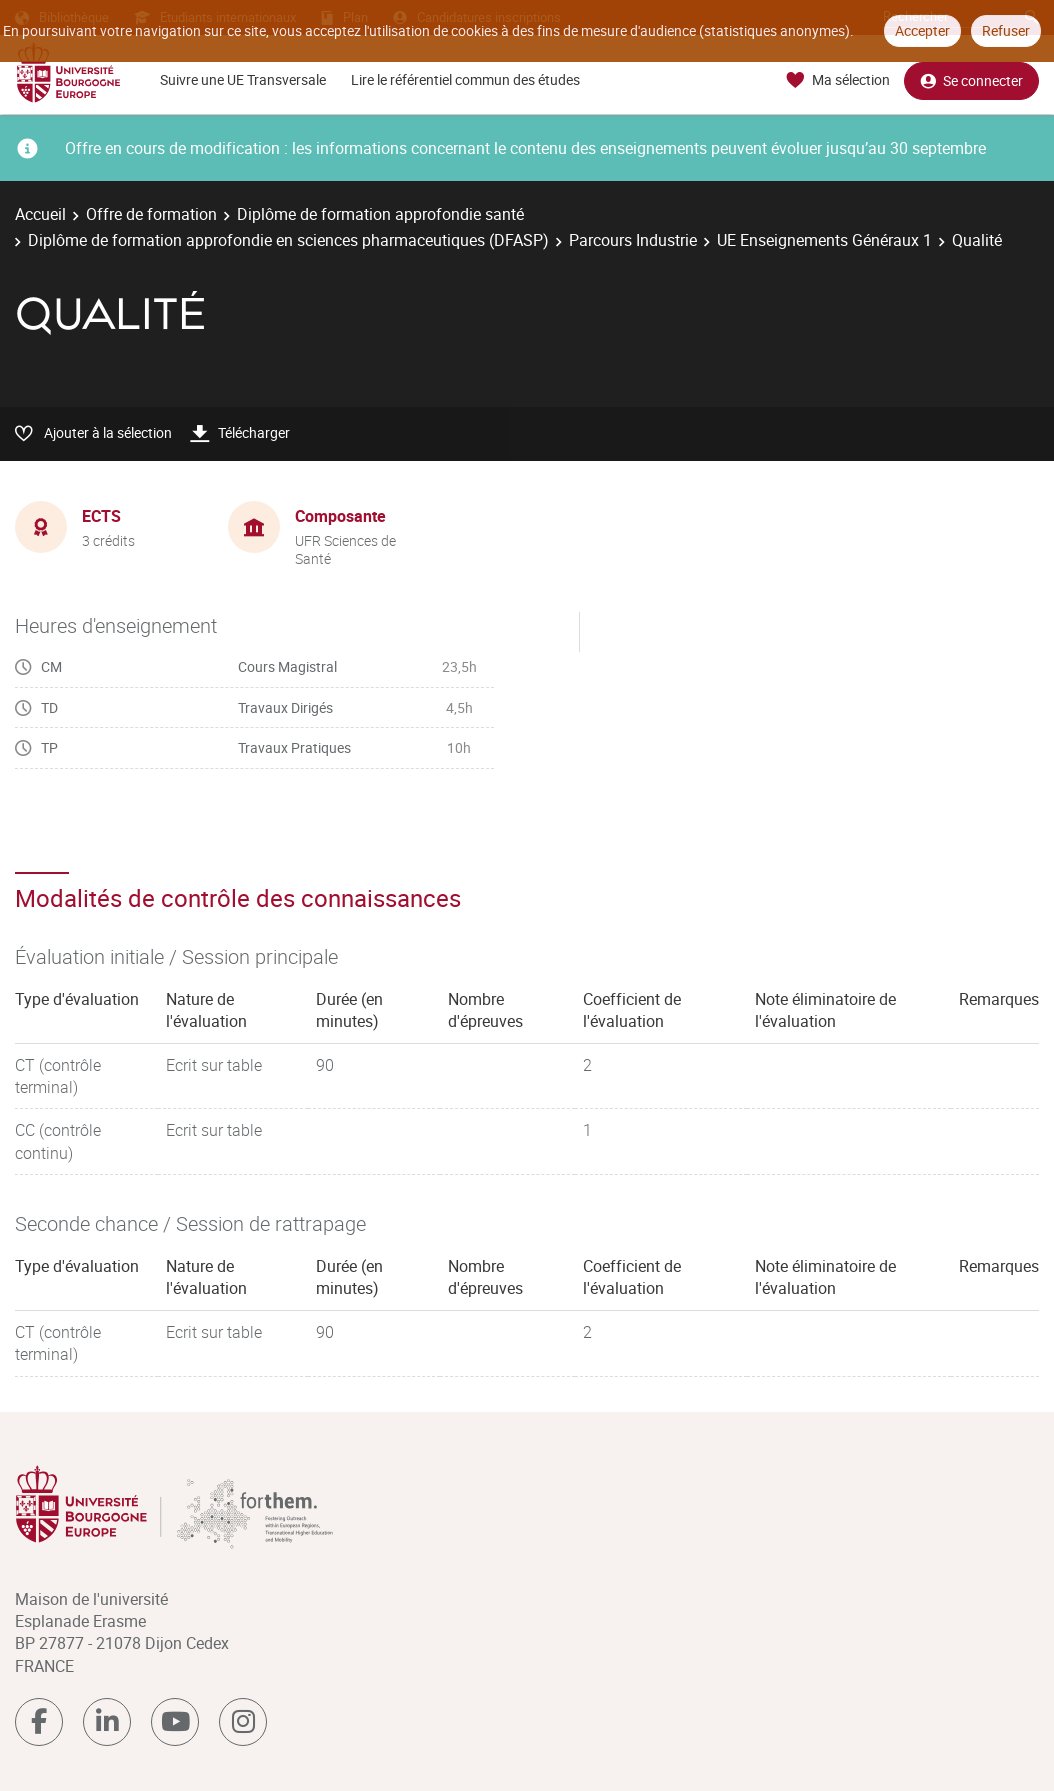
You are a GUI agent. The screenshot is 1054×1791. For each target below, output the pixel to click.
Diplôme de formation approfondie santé (380, 214)
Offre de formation (151, 214)
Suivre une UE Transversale (243, 79)
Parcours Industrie (633, 240)
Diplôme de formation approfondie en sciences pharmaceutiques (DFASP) (288, 240)
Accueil (40, 214)
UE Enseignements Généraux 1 (824, 240)
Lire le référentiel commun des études (465, 79)
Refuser (1006, 30)
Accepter (922, 30)
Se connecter (971, 80)
